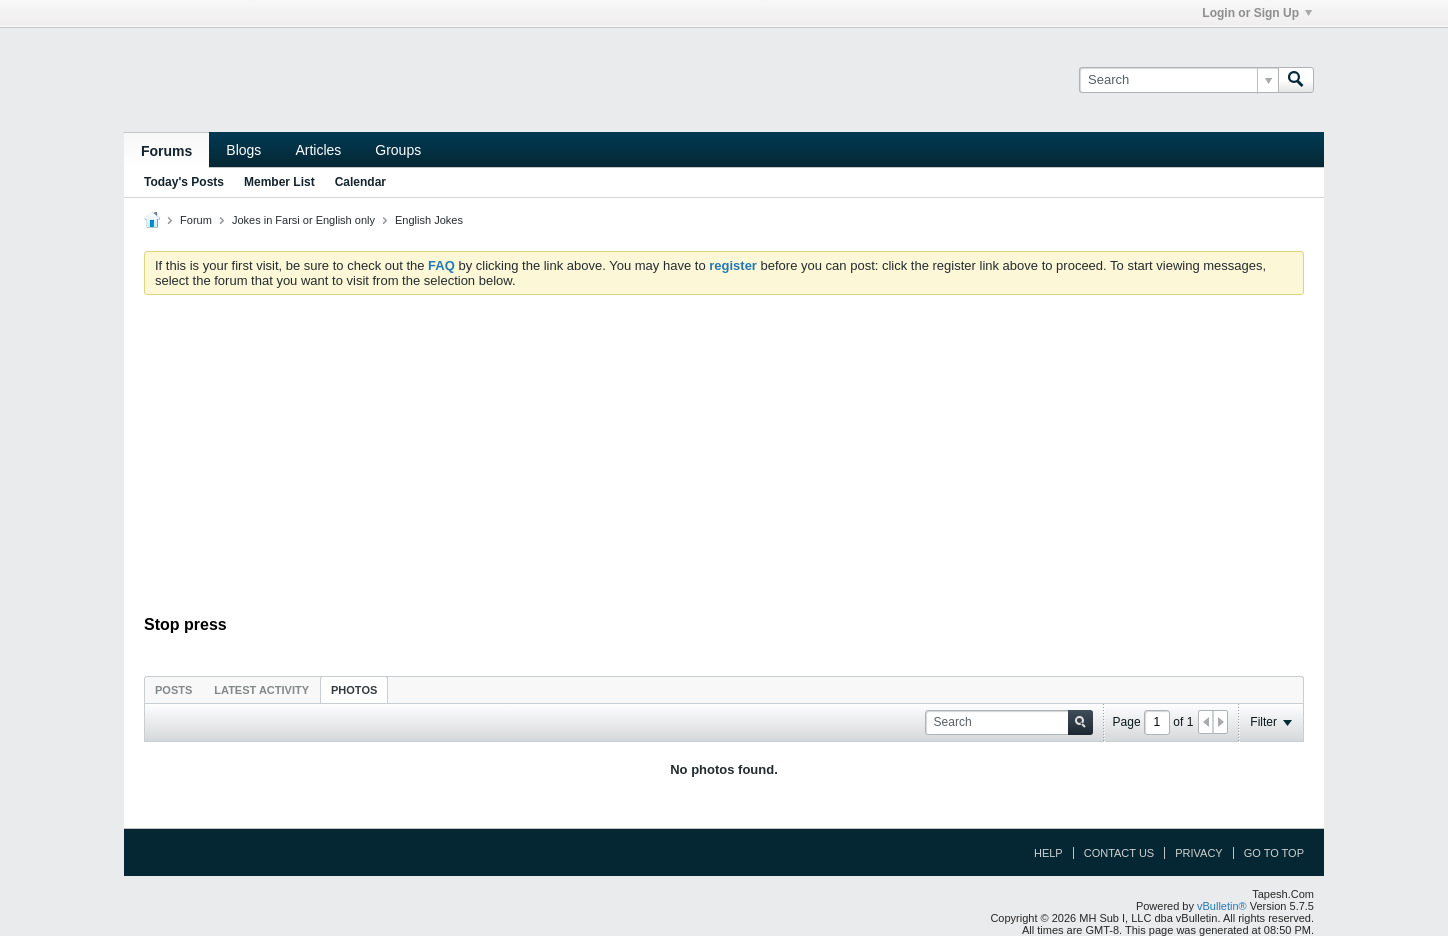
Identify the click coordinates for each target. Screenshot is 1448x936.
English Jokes (429, 220)
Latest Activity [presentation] (261, 690)
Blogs (243, 150)
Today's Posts (184, 182)
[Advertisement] (724, 460)
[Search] (1178, 80)
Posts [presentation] (173, 690)
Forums (166, 151)
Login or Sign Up (1257, 13)
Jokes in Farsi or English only (303, 220)
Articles (318, 150)
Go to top (1274, 853)
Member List (279, 182)
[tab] (173, 689)
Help (1048, 853)
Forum (196, 220)
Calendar (360, 182)
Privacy (1198, 853)
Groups (398, 150)
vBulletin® (1222, 906)
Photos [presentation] (354, 690)
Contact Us (1119, 853)
